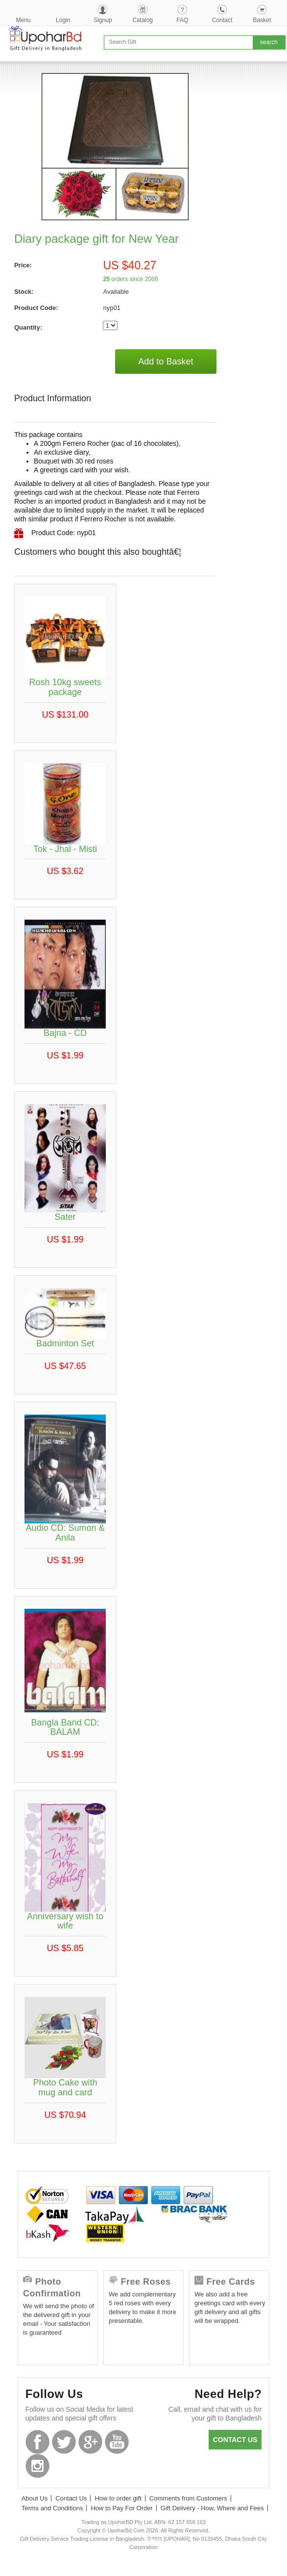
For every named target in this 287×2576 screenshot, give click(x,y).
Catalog (142, 20)
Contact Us (71, 2498)
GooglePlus (90, 2442)
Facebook (37, 2442)
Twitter (64, 2442)
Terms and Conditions (52, 2508)
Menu (23, 20)
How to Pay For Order (121, 2508)
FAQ (182, 20)
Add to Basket (165, 361)
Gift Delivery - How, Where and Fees (212, 2508)
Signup (103, 20)
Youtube (117, 2442)
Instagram (37, 2466)
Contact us (235, 2440)
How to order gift (118, 2498)
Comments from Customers (188, 2498)
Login (63, 20)
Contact (222, 20)
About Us (35, 2498)
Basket (262, 20)
